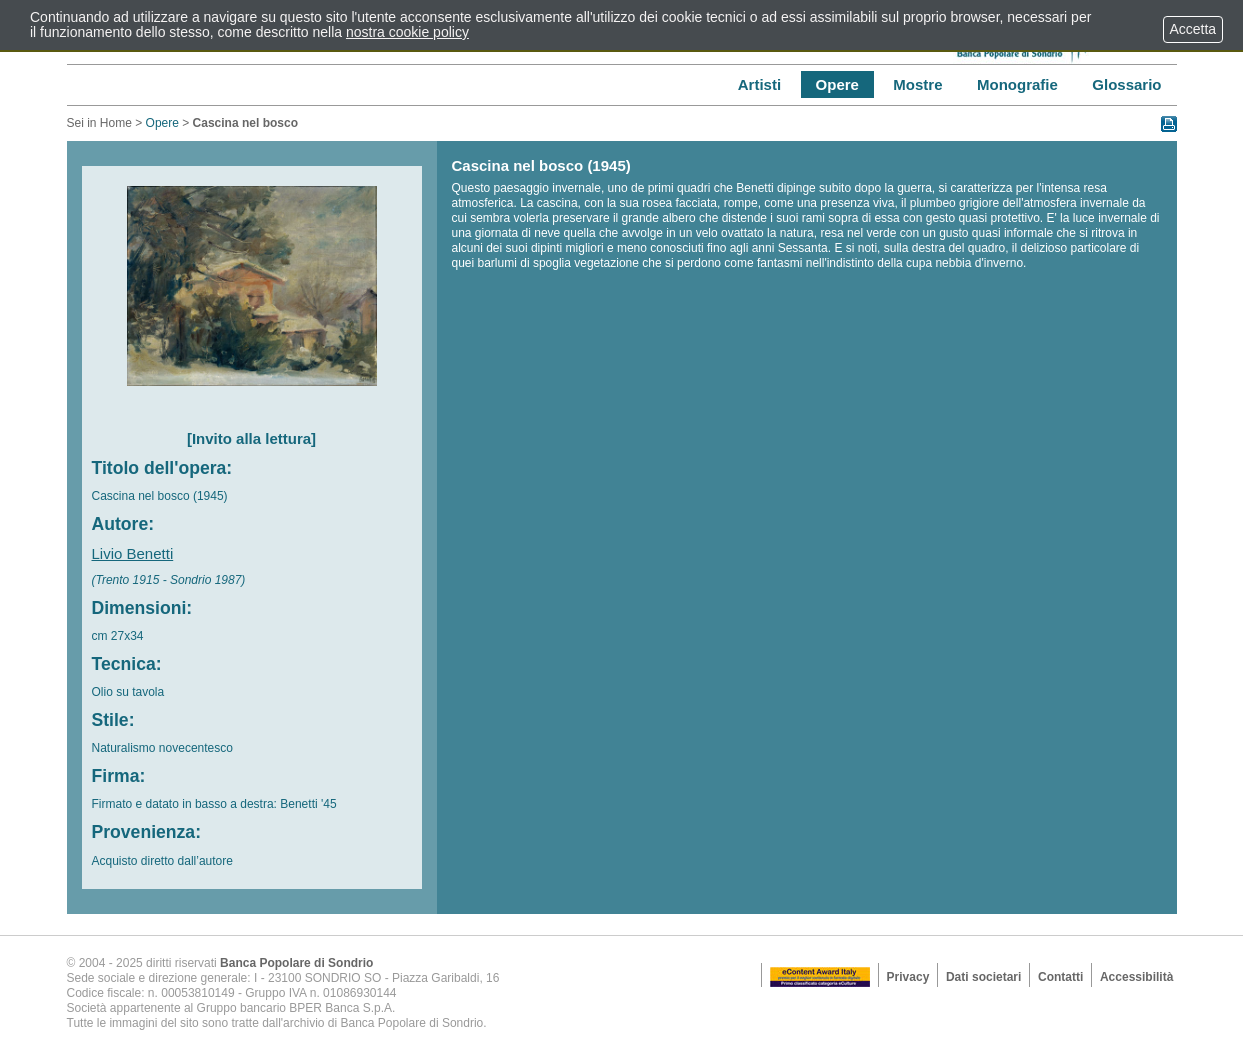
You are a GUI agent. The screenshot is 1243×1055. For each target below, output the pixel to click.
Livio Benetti (133, 553)
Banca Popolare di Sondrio (296, 963)
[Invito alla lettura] (251, 438)
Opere (162, 123)
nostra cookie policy (407, 32)
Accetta (1193, 29)
